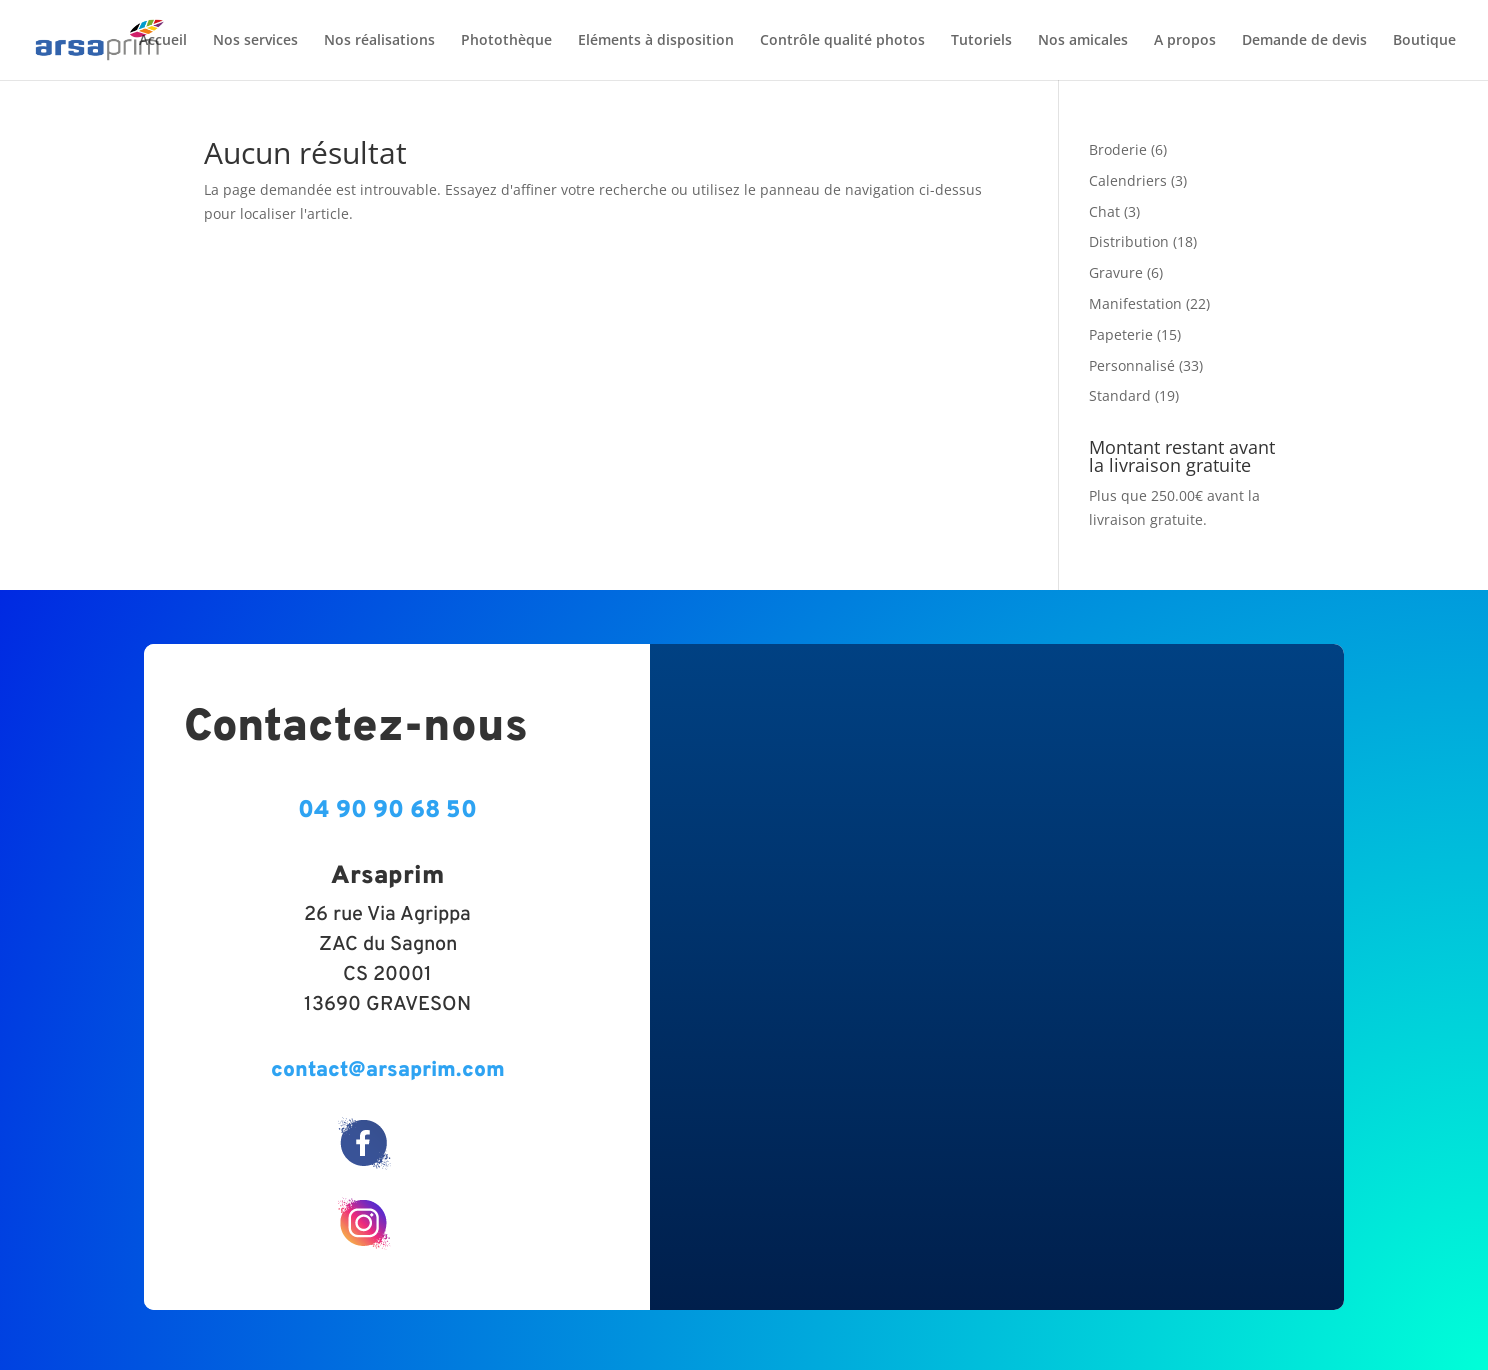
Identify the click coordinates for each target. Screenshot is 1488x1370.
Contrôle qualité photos (842, 41)
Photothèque (506, 41)
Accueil (163, 41)
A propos (1185, 41)
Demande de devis (1304, 41)
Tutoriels (981, 41)
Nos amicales (1083, 41)
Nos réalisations (379, 41)
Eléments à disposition (656, 41)
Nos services (255, 41)
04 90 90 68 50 (387, 811)
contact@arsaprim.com (388, 1070)
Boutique (1424, 41)
